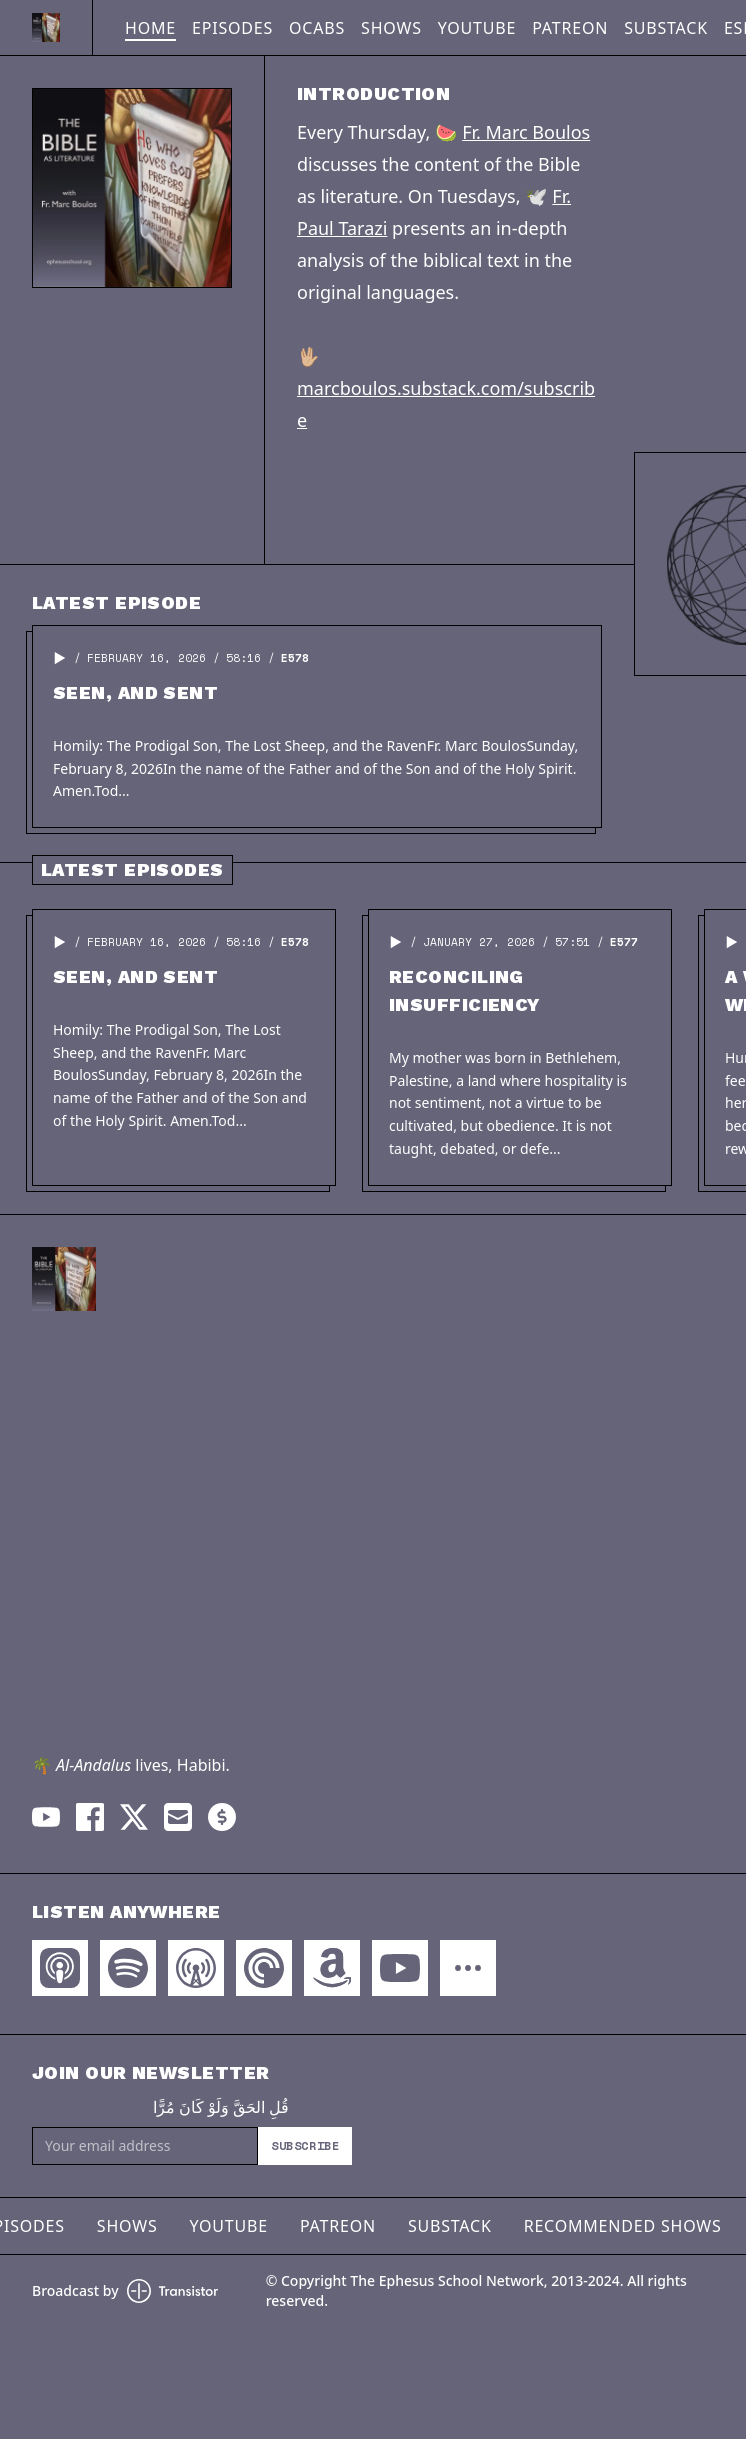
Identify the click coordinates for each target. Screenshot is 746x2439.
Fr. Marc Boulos (526, 132)
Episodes (232, 28)
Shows (391, 28)
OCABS (317, 28)
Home (150, 28)
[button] (60, 658)
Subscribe (305, 2145)
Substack (666, 28)
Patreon (570, 28)
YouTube (477, 28)
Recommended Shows (623, 2226)
